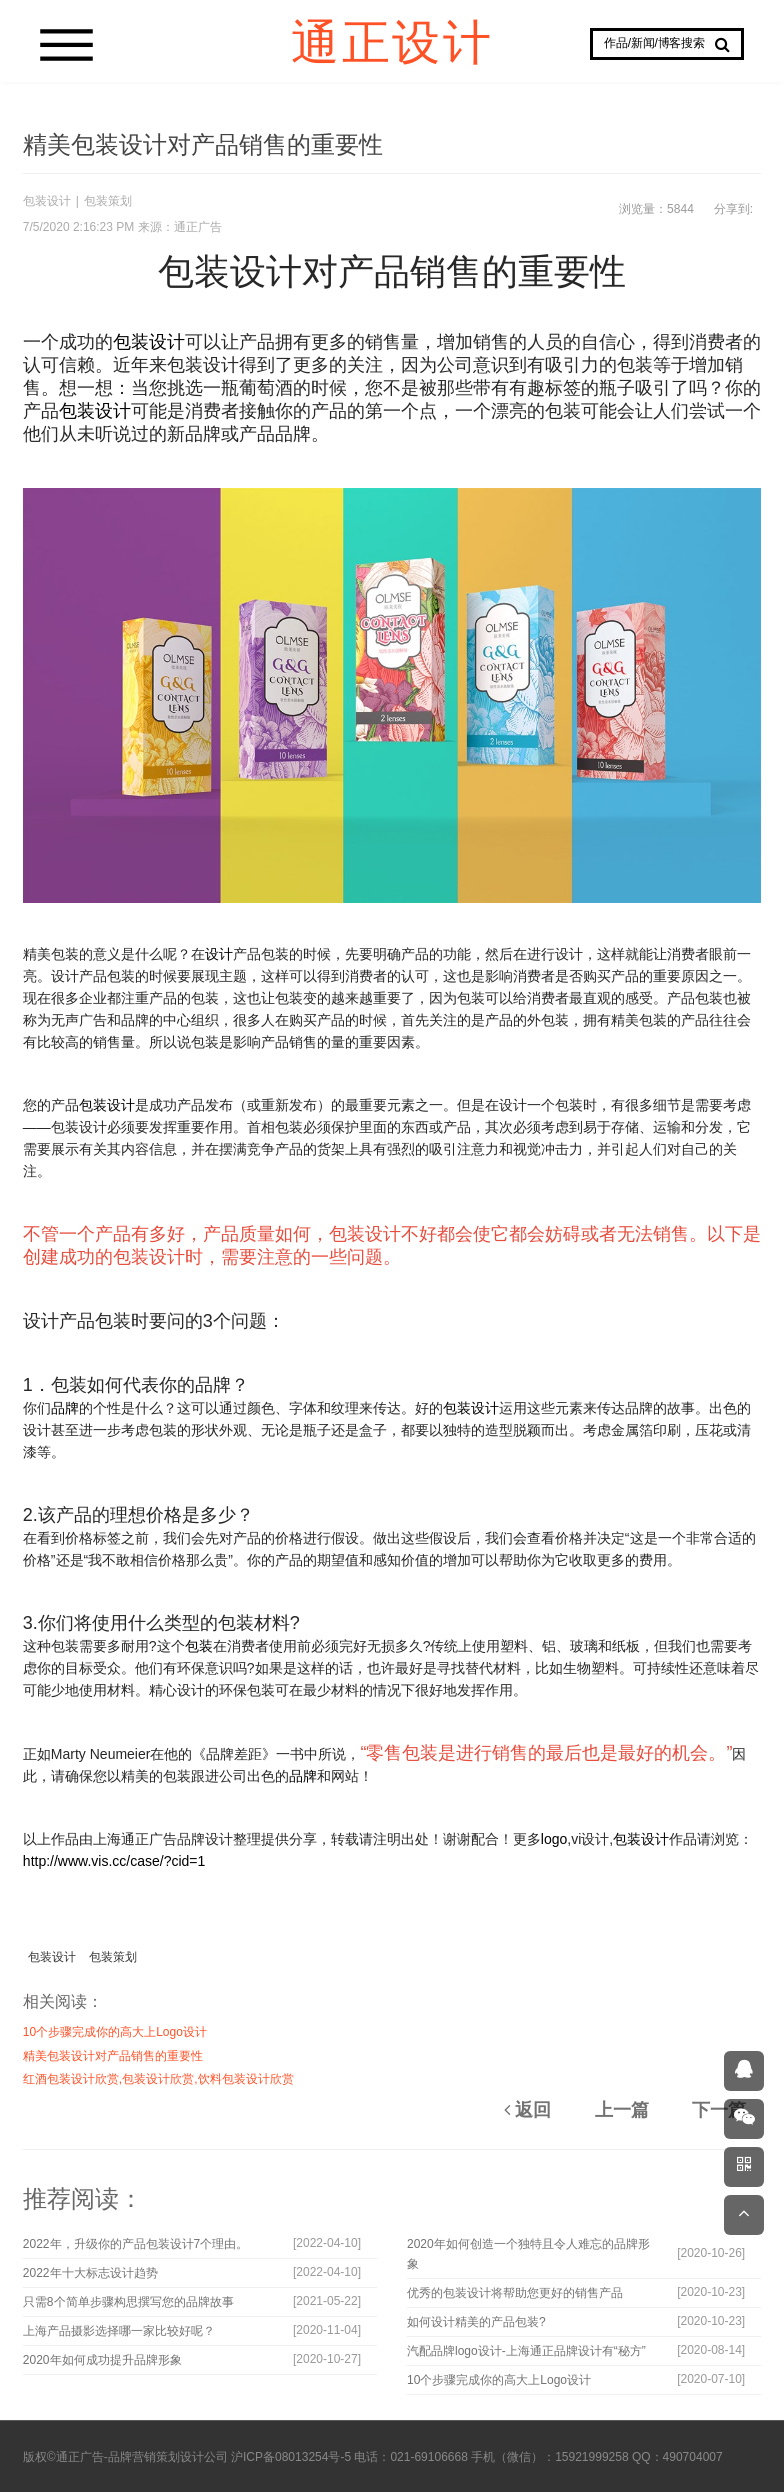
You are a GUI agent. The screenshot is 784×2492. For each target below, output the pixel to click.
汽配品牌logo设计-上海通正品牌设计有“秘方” (526, 2351)
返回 (527, 2110)
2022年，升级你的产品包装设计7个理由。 (135, 2244)
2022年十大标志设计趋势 (90, 2273)
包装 (199, 1646)
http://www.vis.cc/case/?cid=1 (114, 1861)
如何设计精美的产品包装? (476, 2322)
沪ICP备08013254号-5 (291, 2457)
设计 (219, 954)
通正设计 (392, 40)
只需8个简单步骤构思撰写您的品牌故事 (128, 2302)
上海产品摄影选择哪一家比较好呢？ (119, 2331)
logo (554, 1839)
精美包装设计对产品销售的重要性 (113, 2056)
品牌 (65, 1408)
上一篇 (622, 2110)
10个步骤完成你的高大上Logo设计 (115, 2032)
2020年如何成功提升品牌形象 (102, 2360)
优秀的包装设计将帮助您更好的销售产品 (515, 2293)
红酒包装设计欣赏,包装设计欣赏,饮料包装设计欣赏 (158, 2079)
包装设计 (47, 201)
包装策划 (108, 201)
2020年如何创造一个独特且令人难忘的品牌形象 (528, 2254)
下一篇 (719, 2110)
